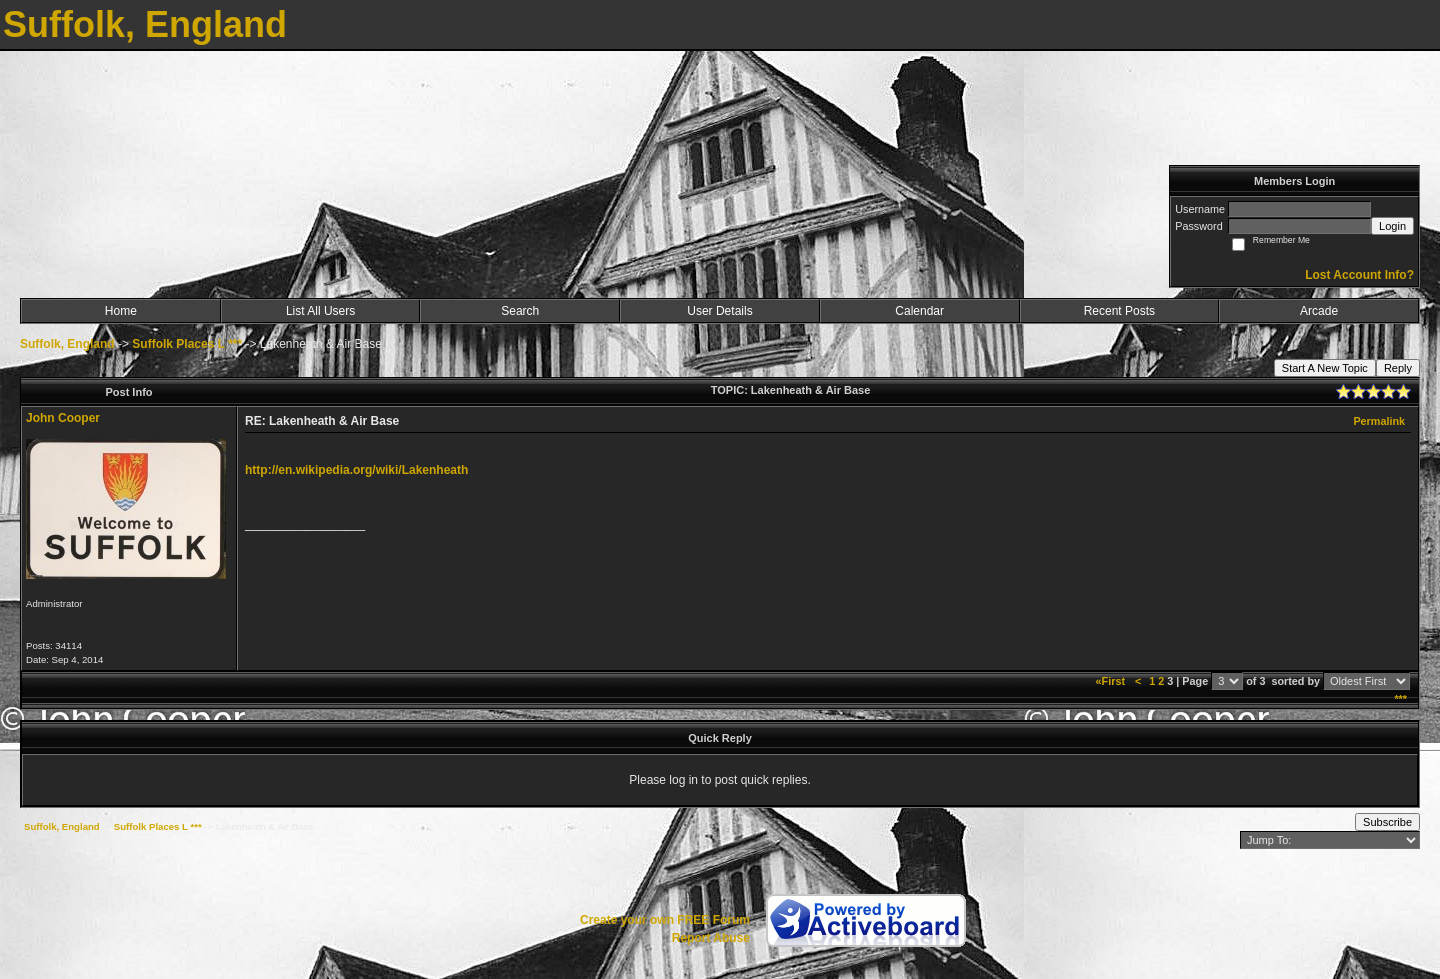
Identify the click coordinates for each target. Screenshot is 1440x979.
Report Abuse (711, 938)
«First (1112, 681)
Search (520, 311)
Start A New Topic (1325, 368)
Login (1392, 226)
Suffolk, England (67, 344)
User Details (719, 311)
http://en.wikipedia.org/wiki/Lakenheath (356, 470)
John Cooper (63, 418)
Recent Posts (1119, 311)
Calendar (919, 311)
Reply (1398, 368)
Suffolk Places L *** (187, 344)
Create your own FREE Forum (665, 920)
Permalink (1379, 421)
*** (1400, 699)
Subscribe (1387, 822)
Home (121, 311)
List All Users (320, 311)
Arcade (1319, 311)
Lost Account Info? (1359, 275)
